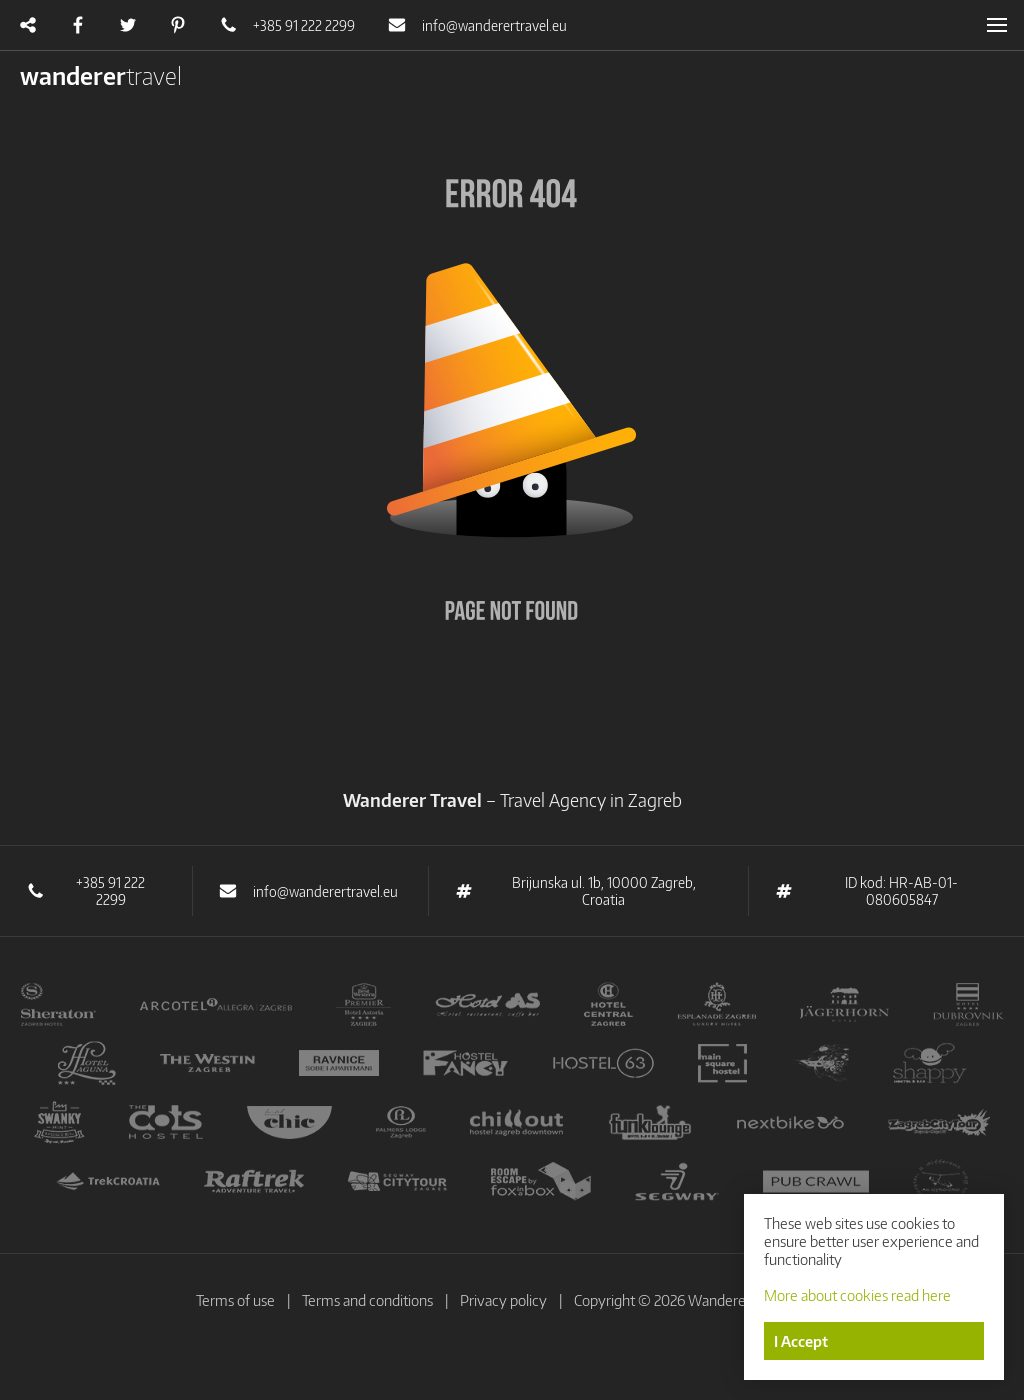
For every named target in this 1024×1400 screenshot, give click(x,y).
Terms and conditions (367, 1300)
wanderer (101, 75)
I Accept (801, 1341)
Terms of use (235, 1300)
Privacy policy (503, 1300)
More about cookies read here (857, 1295)
